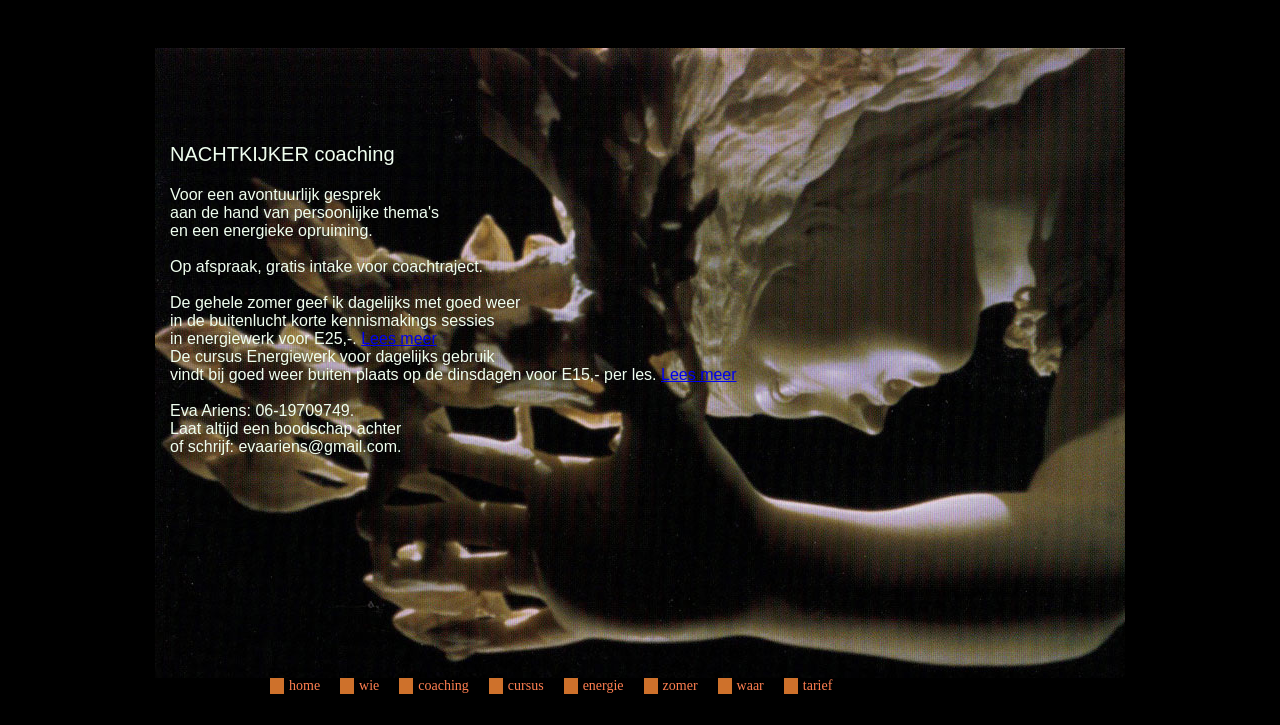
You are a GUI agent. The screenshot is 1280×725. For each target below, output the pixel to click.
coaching (443, 685)
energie (603, 685)
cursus (526, 685)
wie (369, 685)
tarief (818, 685)
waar (750, 685)
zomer (680, 685)
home (304, 685)
